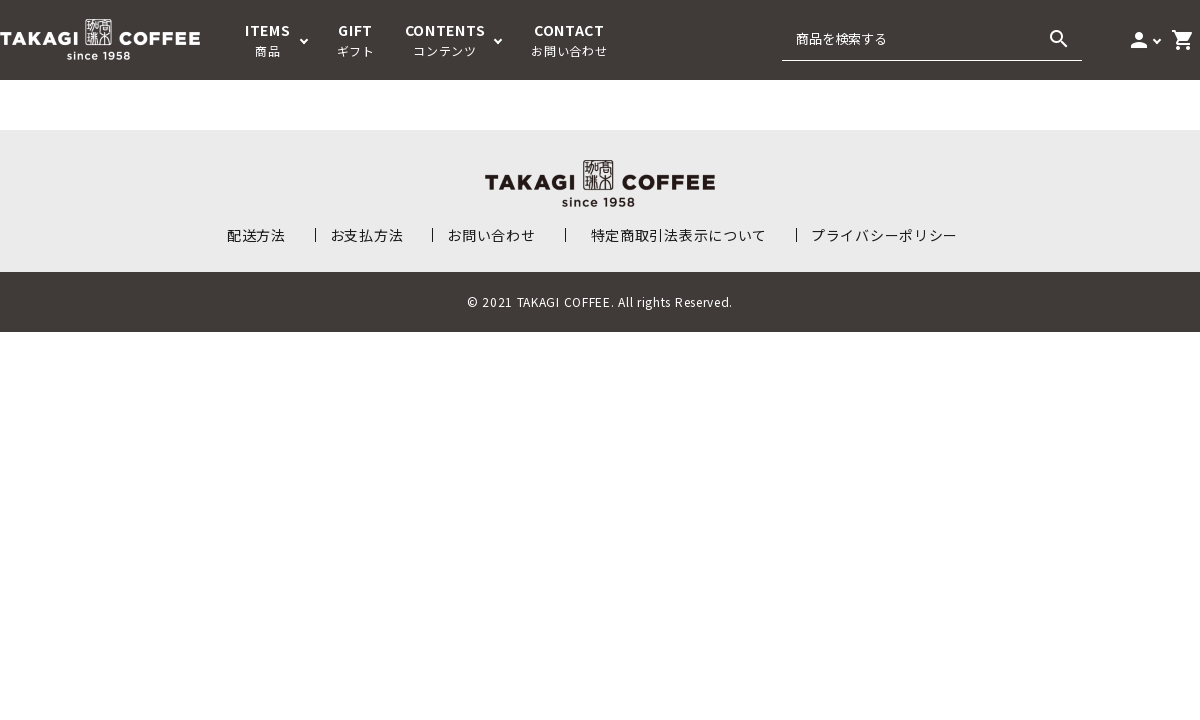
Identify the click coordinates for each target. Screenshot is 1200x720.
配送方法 (256, 235)
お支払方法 (367, 235)
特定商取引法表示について (679, 235)
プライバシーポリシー (884, 235)
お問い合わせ (491, 235)
